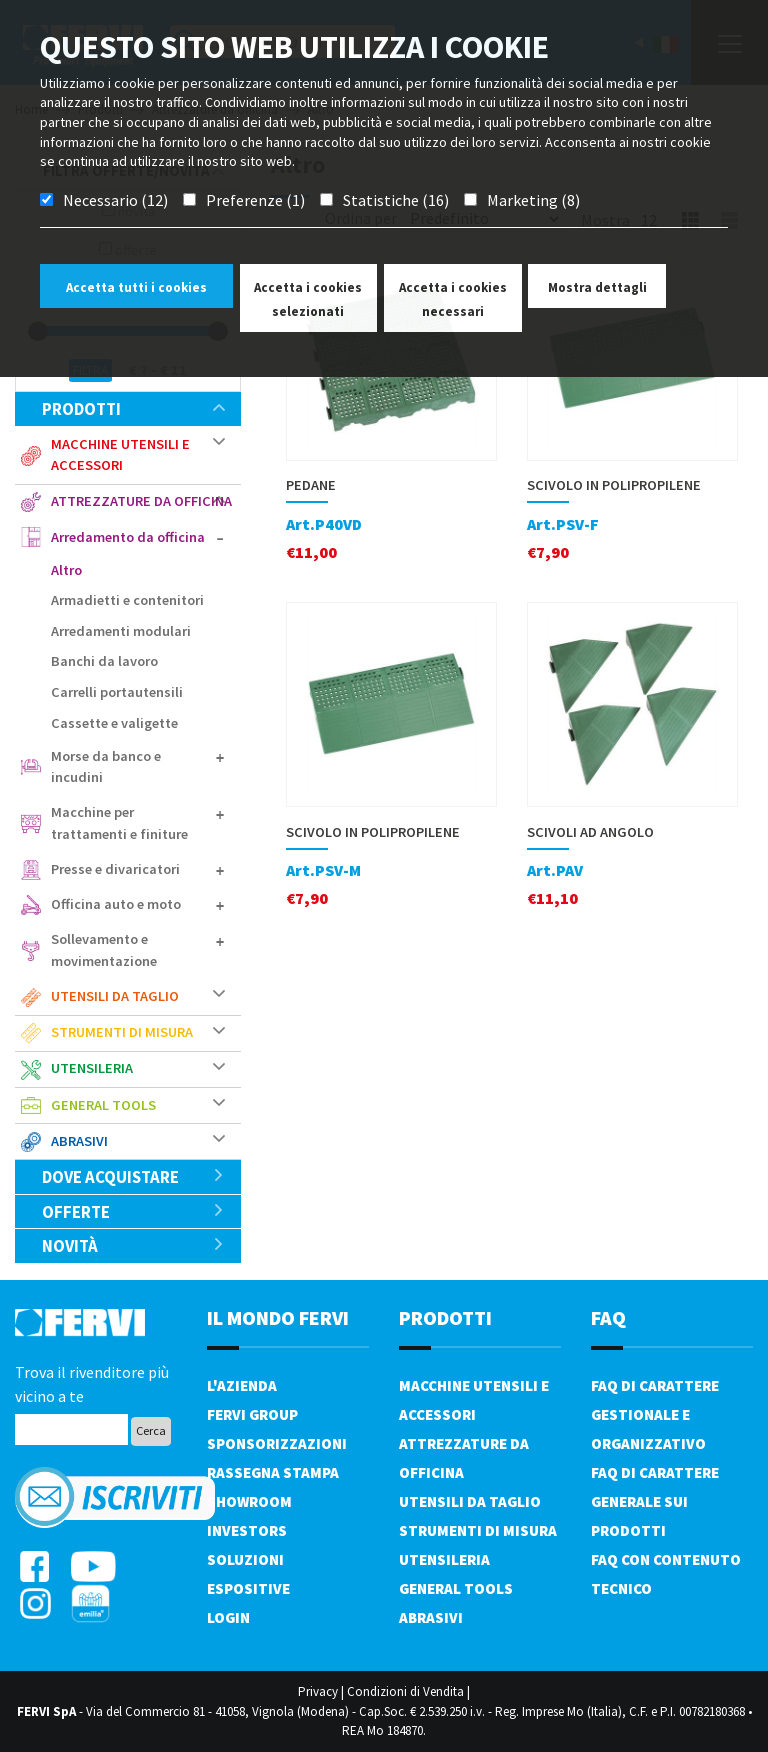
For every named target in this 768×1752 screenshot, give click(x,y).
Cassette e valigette (114, 723)
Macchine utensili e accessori (120, 455)
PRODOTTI (445, 1317)
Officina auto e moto (116, 904)
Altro (66, 570)
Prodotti (133, 409)
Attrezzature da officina (141, 501)
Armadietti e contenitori (127, 600)
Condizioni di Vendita (405, 1691)
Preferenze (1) (255, 200)
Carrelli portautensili (117, 692)
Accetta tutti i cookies (136, 287)
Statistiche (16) (396, 200)
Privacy (318, 1691)
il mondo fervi (278, 1317)
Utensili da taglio (115, 996)
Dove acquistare (133, 1177)
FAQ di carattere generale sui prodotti (655, 1501)
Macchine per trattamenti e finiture (119, 823)
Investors (247, 1530)
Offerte (133, 1212)
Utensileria (92, 1068)
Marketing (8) (533, 200)
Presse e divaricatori (115, 869)
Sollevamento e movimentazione (104, 950)
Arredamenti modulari (121, 631)
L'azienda (242, 1385)
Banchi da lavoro (104, 661)
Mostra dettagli (597, 287)
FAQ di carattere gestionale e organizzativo (655, 1414)
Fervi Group (252, 1414)
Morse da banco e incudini (106, 767)
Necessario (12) (115, 200)
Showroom (249, 1501)
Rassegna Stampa (273, 1472)
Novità (133, 1246)
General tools (103, 1105)
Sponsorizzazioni (277, 1443)
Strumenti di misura (122, 1032)
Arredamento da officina (128, 537)
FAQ (608, 1317)
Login (228, 1617)
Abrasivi (79, 1141)
